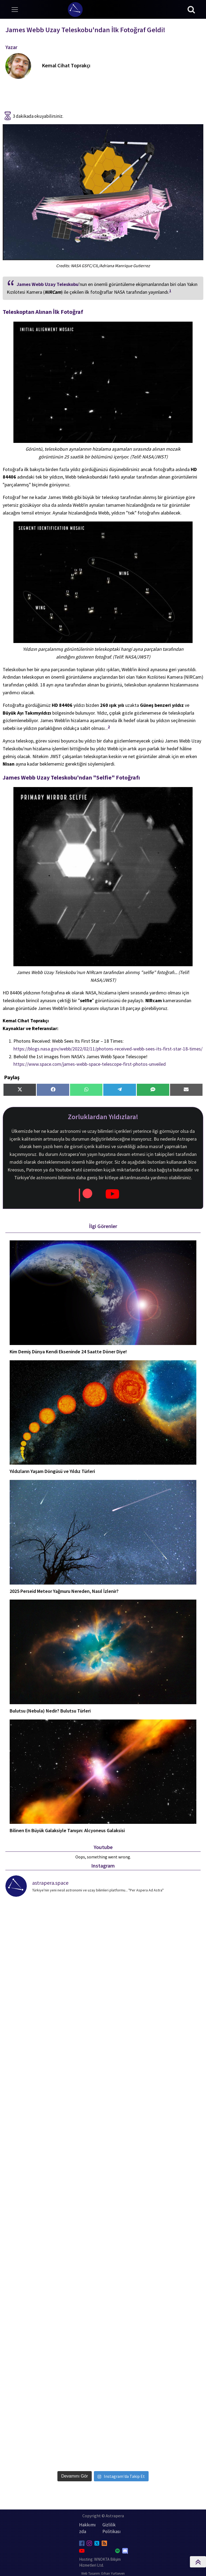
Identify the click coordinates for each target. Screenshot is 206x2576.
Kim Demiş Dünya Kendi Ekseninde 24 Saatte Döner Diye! (68, 1351)
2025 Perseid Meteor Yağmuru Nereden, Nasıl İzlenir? (64, 1591)
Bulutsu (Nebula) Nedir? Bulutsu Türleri (50, 1710)
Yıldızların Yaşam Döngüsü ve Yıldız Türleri (52, 1471)
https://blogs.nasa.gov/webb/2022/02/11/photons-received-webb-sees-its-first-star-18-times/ (108, 1049)
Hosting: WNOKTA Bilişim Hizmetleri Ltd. (100, 2562)
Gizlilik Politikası (111, 2528)
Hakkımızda (87, 2528)
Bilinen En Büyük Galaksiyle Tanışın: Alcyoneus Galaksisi (67, 1830)
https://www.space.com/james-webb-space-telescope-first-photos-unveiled (89, 1064)
